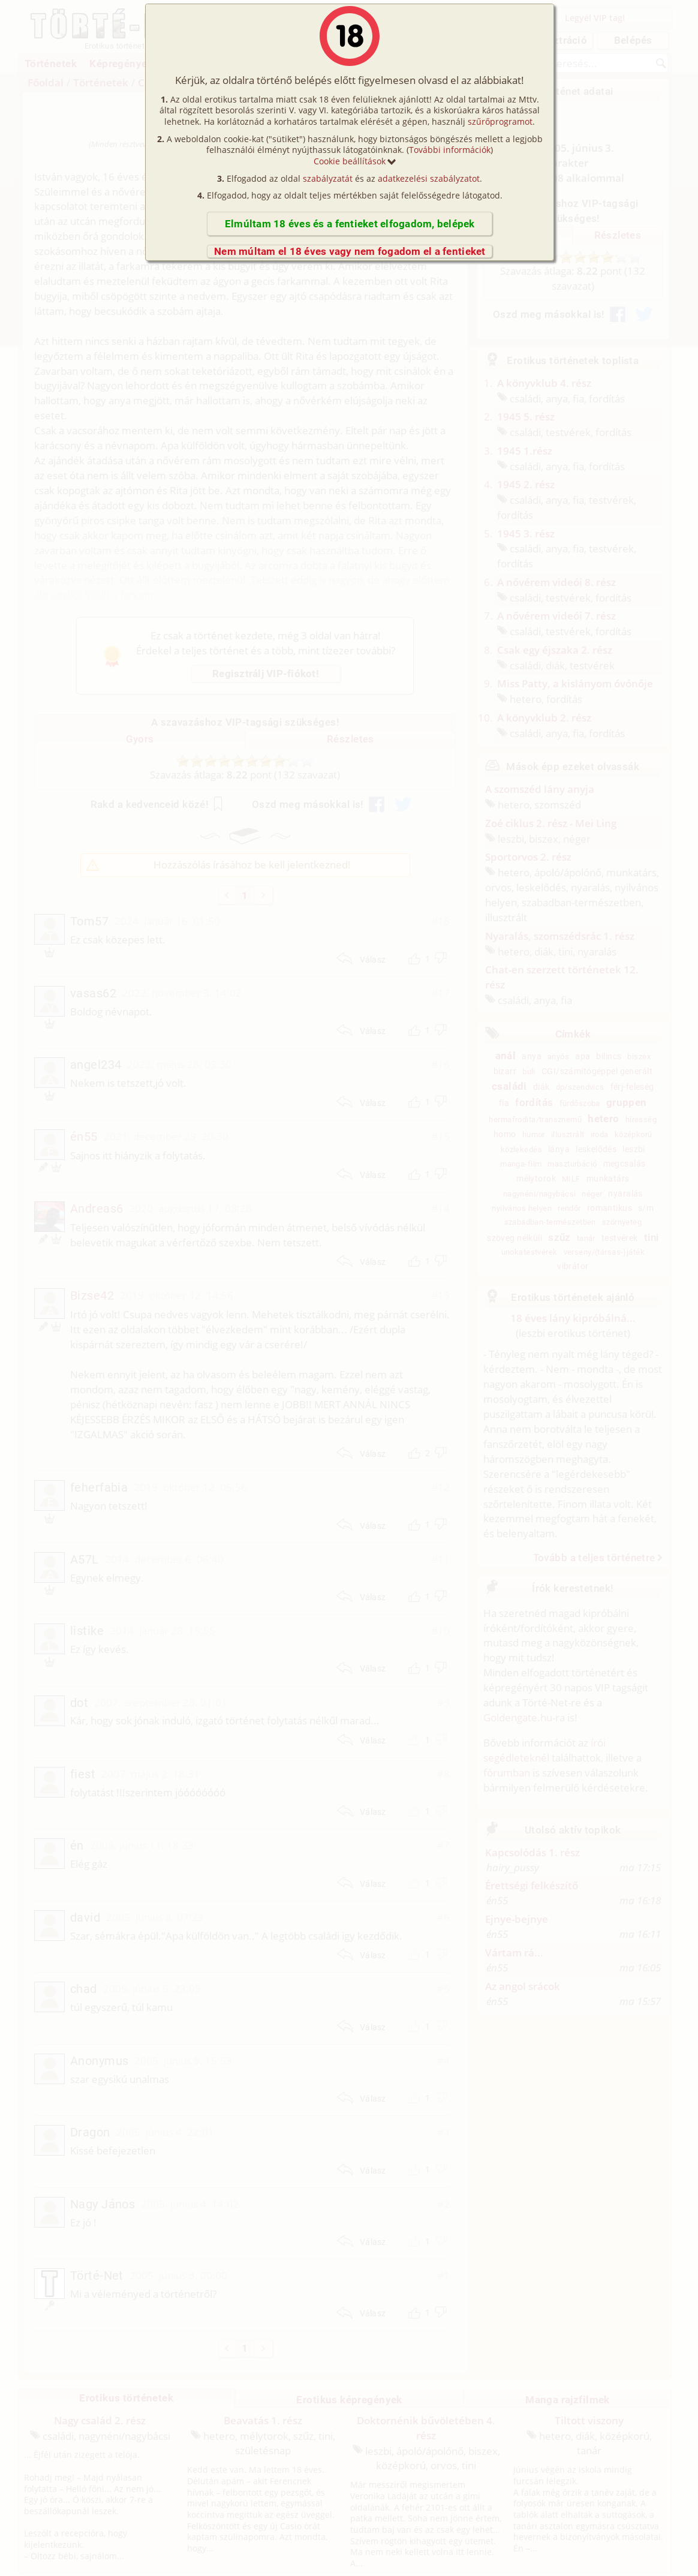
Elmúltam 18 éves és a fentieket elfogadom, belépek (350, 224)
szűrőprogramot (500, 121)
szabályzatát (328, 178)
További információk (450, 149)
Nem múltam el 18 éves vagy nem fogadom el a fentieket (350, 251)
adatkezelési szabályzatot (429, 178)
